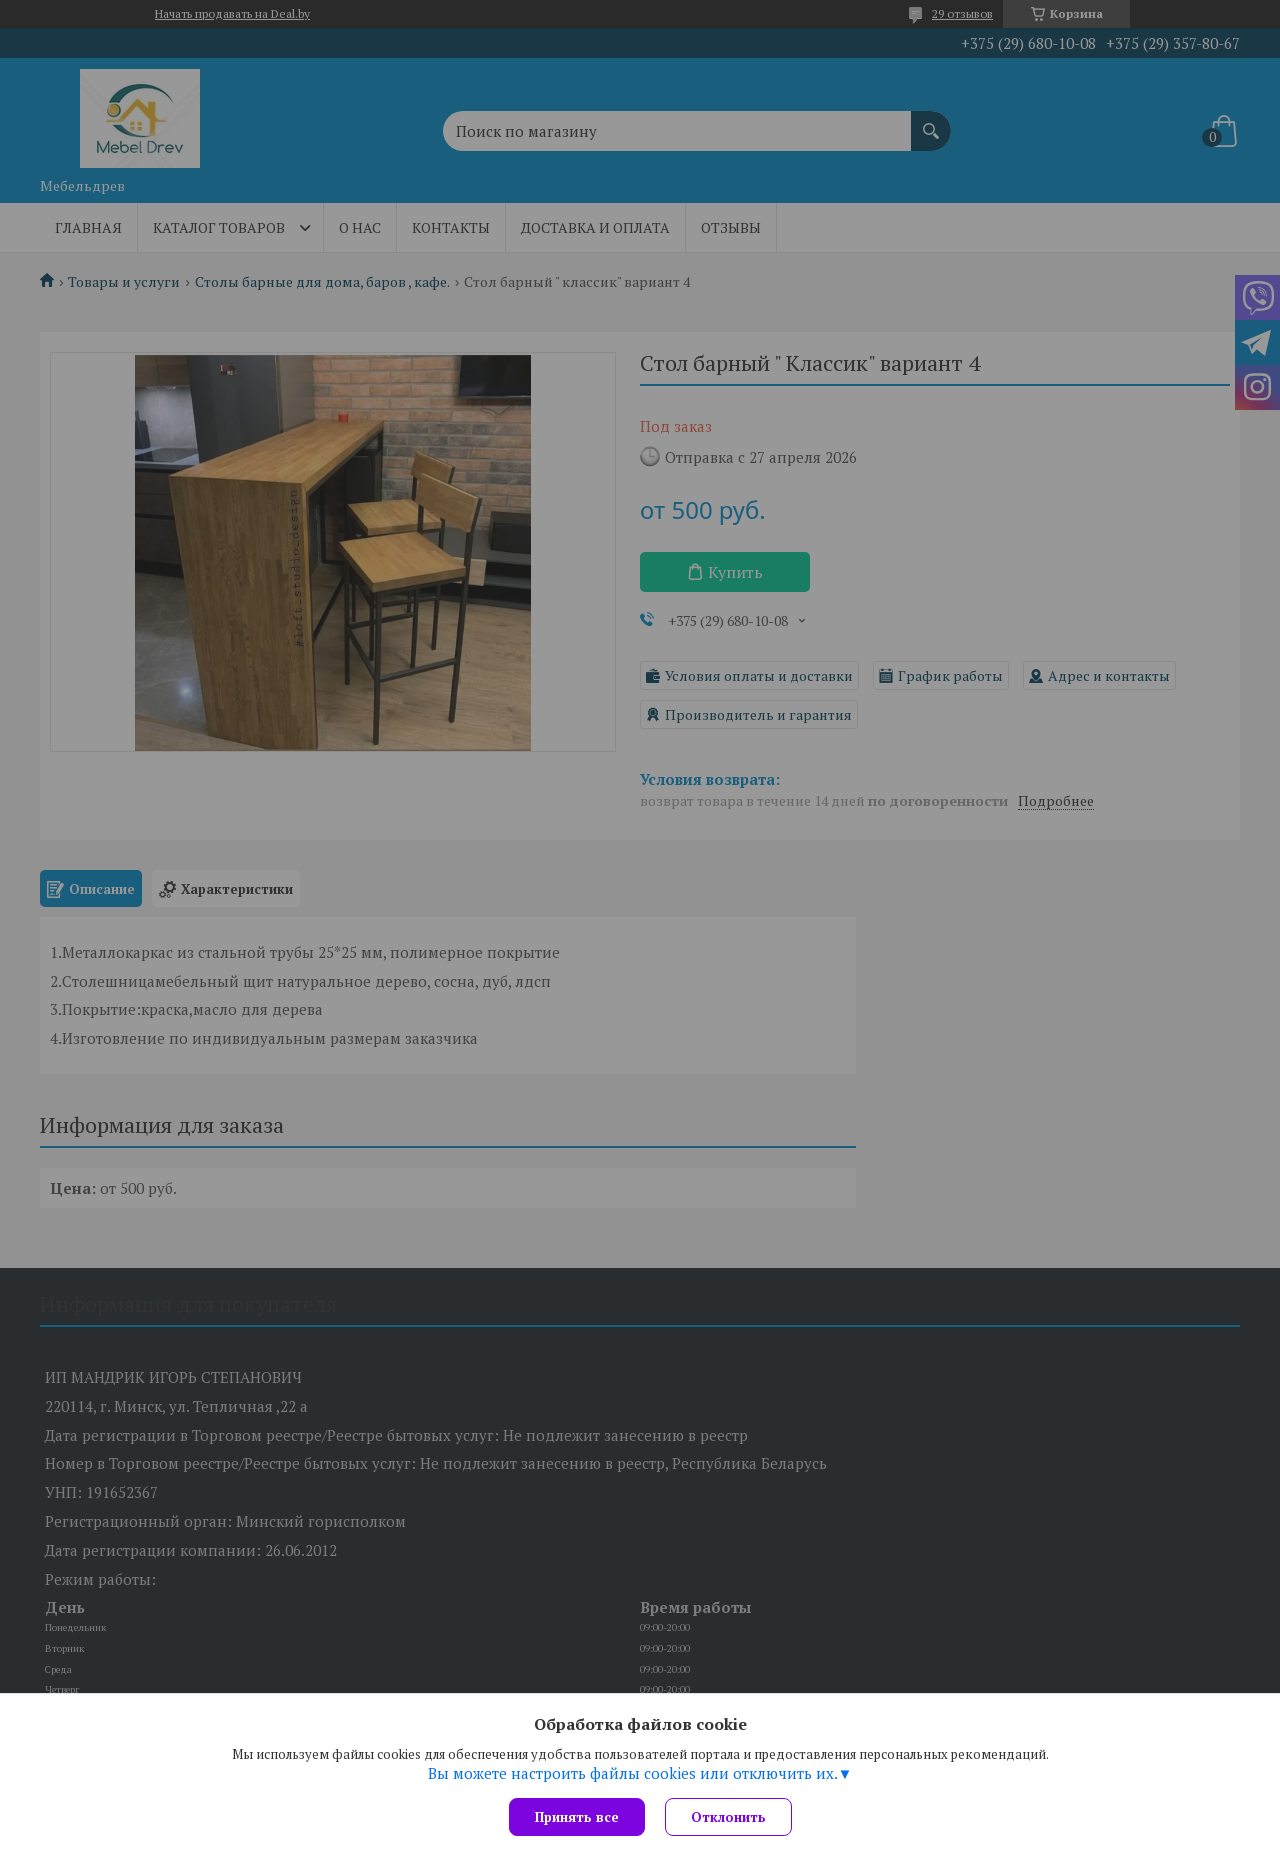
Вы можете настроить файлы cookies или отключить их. (633, 1773)
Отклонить (728, 1817)
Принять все (577, 1817)
